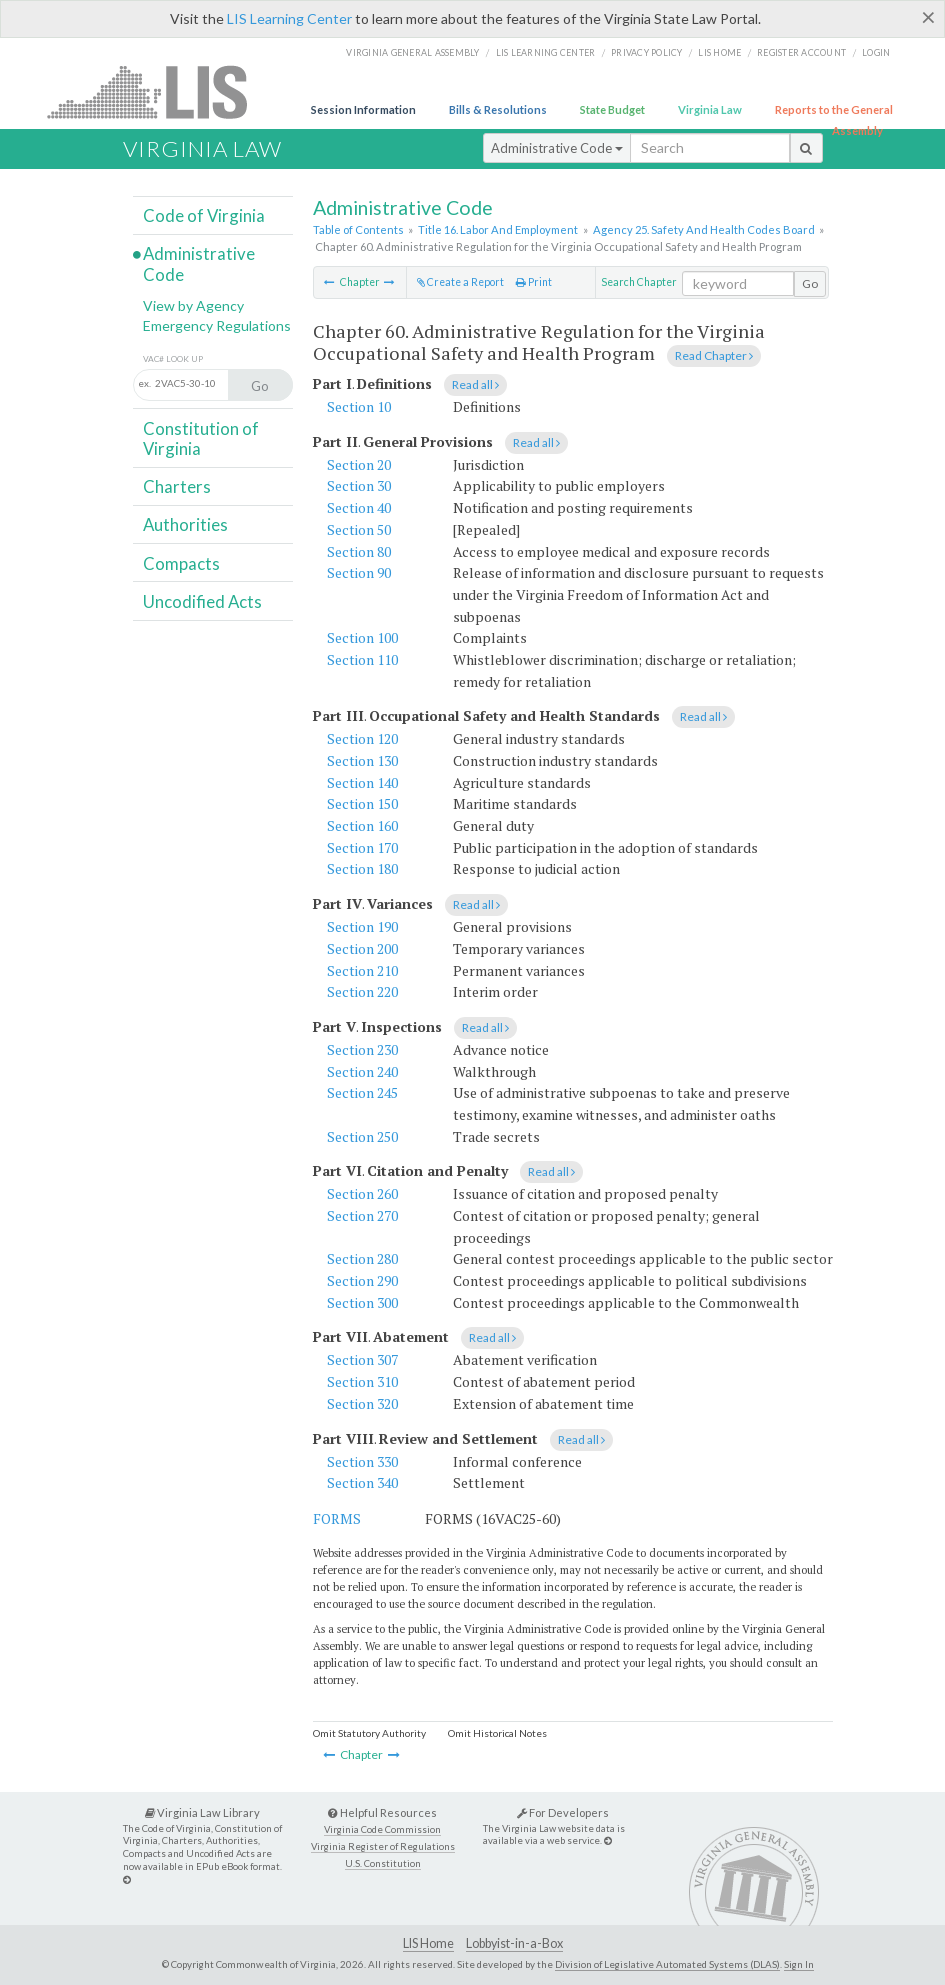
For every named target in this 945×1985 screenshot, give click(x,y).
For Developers (563, 1812)
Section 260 (362, 1193)
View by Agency (193, 305)
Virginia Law (710, 109)
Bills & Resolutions (498, 109)
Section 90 (359, 572)
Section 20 (359, 464)
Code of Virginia (204, 215)
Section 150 (362, 803)
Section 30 (359, 485)
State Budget (612, 109)
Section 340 (362, 1482)
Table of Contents (358, 229)
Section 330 (362, 1461)
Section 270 (362, 1215)
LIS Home (428, 1943)
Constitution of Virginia (201, 438)
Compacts (181, 563)
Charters (177, 486)
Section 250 (362, 1136)
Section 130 (362, 760)
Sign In (799, 1964)
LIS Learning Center (289, 18)
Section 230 (362, 1049)
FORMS (337, 1518)
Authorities (185, 524)
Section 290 (362, 1280)
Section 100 (362, 637)
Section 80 (359, 551)
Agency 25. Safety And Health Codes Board (704, 229)
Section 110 (362, 659)
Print (534, 282)
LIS (158, 91)
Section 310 (362, 1381)
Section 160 (362, 825)
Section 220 (362, 991)
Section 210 (362, 970)
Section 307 (362, 1359)
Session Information (363, 109)
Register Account (801, 52)
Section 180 (362, 868)
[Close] (928, 17)
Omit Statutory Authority (369, 1733)
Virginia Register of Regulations (383, 1846)
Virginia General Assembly (412, 52)
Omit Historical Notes (497, 1733)
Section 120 (362, 738)
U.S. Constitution (383, 1863)
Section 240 (362, 1071)
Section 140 (362, 782)
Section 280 (362, 1258)
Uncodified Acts (202, 601)
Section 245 (362, 1092)
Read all (475, 384)
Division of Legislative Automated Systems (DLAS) (667, 1964)
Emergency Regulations (217, 325)
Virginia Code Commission (382, 1829)
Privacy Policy (647, 52)
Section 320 (362, 1403)
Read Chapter (714, 355)
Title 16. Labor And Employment (498, 229)
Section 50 (359, 529)
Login (876, 52)
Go (810, 283)
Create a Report (460, 282)
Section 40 (359, 507)
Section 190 (362, 926)
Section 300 (362, 1302)
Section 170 (362, 847)
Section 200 (362, 948)
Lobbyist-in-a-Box (514, 1943)
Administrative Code (557, 148)
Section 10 (359, 406)
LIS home (719, 52)
